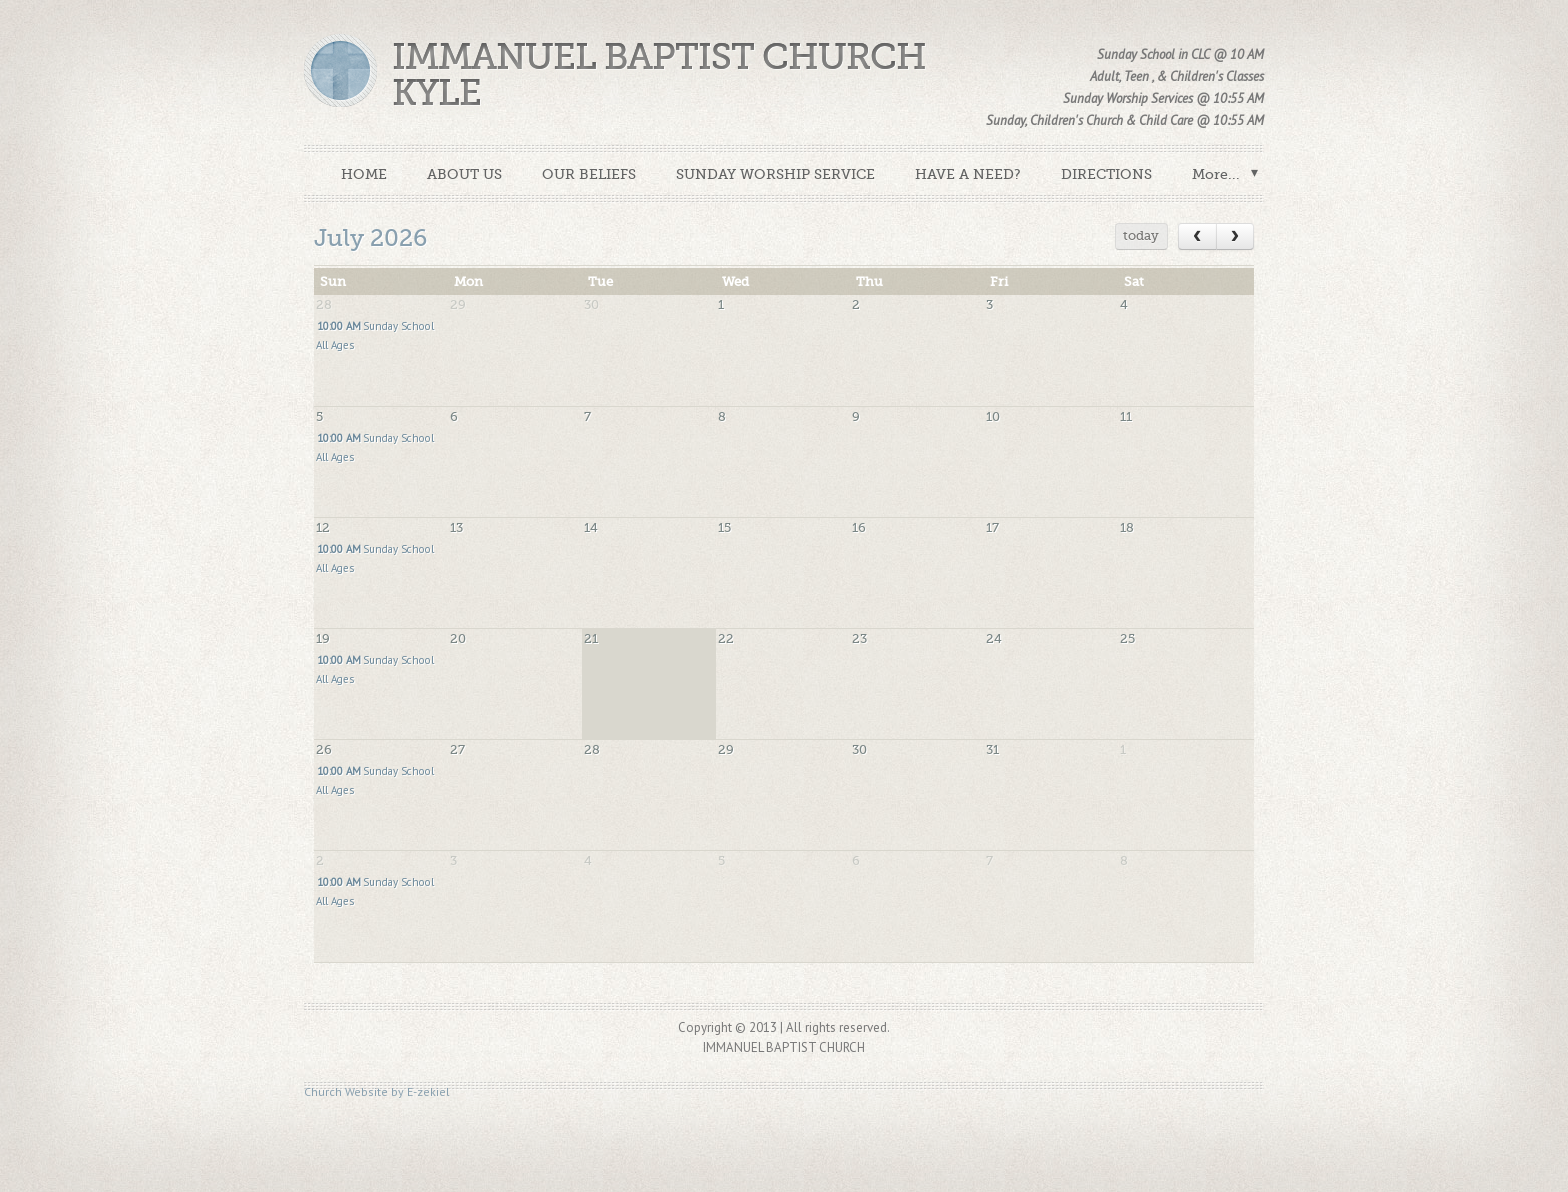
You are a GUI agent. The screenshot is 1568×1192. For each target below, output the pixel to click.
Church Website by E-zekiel (377, 1091)
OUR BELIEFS (589, 174)
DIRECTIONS (1106, 174)
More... (1216, 174)
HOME (364, 174)
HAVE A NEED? (968, 174)
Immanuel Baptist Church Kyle (659, 75)
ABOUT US (464, 174)
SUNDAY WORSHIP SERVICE (775, 174)
